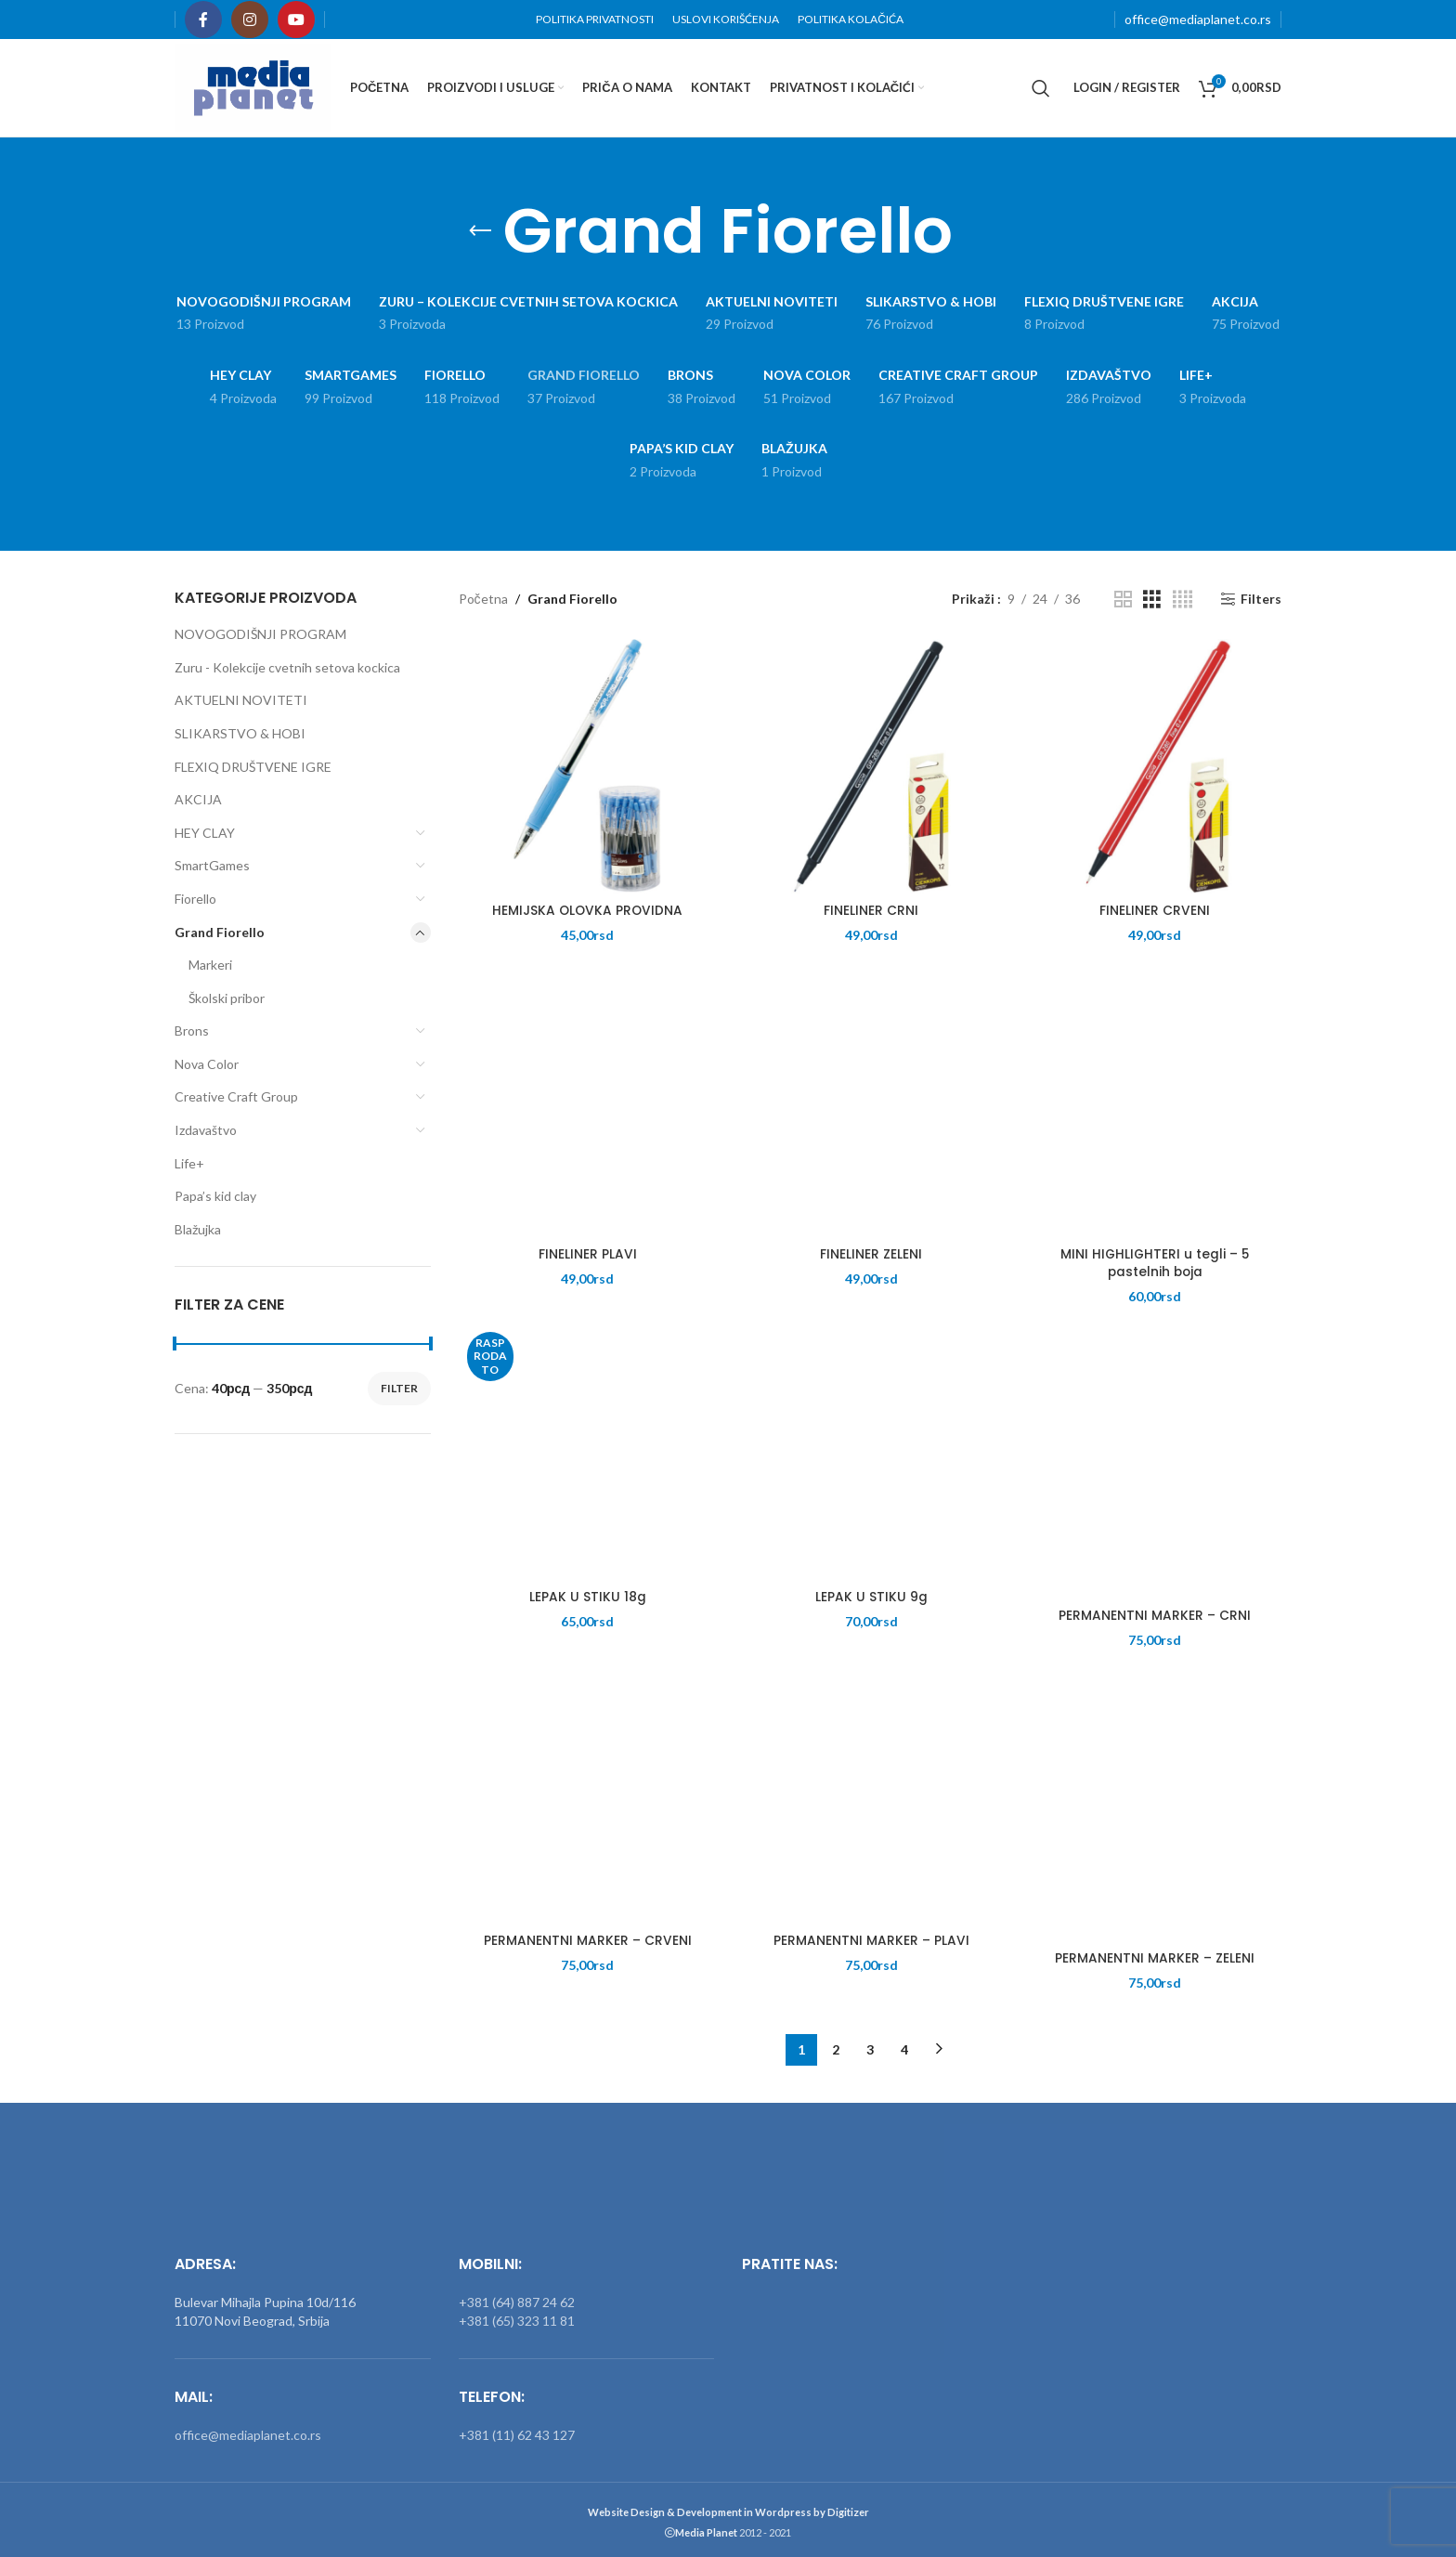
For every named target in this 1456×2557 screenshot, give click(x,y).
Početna (483, 599)
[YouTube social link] (296, 19)
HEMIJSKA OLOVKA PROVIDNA (585, 912)
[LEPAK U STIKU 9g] (869, 1453)
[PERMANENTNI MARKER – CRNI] (1152, 1471)
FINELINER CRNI (870, 912)
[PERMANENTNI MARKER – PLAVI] (869, 1796)
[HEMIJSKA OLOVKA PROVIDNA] (586, 766)
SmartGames (212, 865)
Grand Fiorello (220, 932)
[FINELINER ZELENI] (869, 1109)
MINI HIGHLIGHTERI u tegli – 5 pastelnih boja (1153, 1264)
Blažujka (198, 1229)
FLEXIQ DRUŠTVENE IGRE (253, 767)
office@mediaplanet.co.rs (1197, 19)
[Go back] (480, 231)
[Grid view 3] (1152, 599)
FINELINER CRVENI (1153, 912)
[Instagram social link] (249, 19)
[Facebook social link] (203, 19)
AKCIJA (198, 799)
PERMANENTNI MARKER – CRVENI (586, 1941)
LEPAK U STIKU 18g (585, 1598)
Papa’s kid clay (215, 1196)
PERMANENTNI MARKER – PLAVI (870, 1941)
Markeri (210, 964)
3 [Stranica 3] (870, 2045)
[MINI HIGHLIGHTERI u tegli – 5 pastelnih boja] (1152, 1109)
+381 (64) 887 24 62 (517, 2298)
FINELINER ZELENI (870, 1255)
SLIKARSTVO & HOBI (240, 733)
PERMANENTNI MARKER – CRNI (1154, 1616)
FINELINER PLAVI (586, 1255)
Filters (1261, 599)
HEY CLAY (205, 833)
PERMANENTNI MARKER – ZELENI (1154, 1959)
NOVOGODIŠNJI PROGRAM (260, 634)
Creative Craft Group (236, 1096)
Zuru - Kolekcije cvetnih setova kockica (287, 667)
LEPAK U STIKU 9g (869, 1598)
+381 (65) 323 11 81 (517, 2317)
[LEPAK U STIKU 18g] (586, 1453)
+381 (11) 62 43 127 (517, 2431)
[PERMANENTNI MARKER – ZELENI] (1152, 1814)
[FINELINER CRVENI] (1152, 766)
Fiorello (195, 899)
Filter (399, 1388)
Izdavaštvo (206, 1130)
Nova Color (207, 1064)
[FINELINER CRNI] (869, 766)
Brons (192, 1030)
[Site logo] (253, 86)
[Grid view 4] (1182, 599)
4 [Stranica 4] (904, 2045)
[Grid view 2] (1123, 599)
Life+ (189, 1163)
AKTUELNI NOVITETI (241, 700)
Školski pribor (226, 998)
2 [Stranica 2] (835, 2045)
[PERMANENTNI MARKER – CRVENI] (586, 1796)
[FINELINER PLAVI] (586, 1109)
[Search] (1041, 88)
